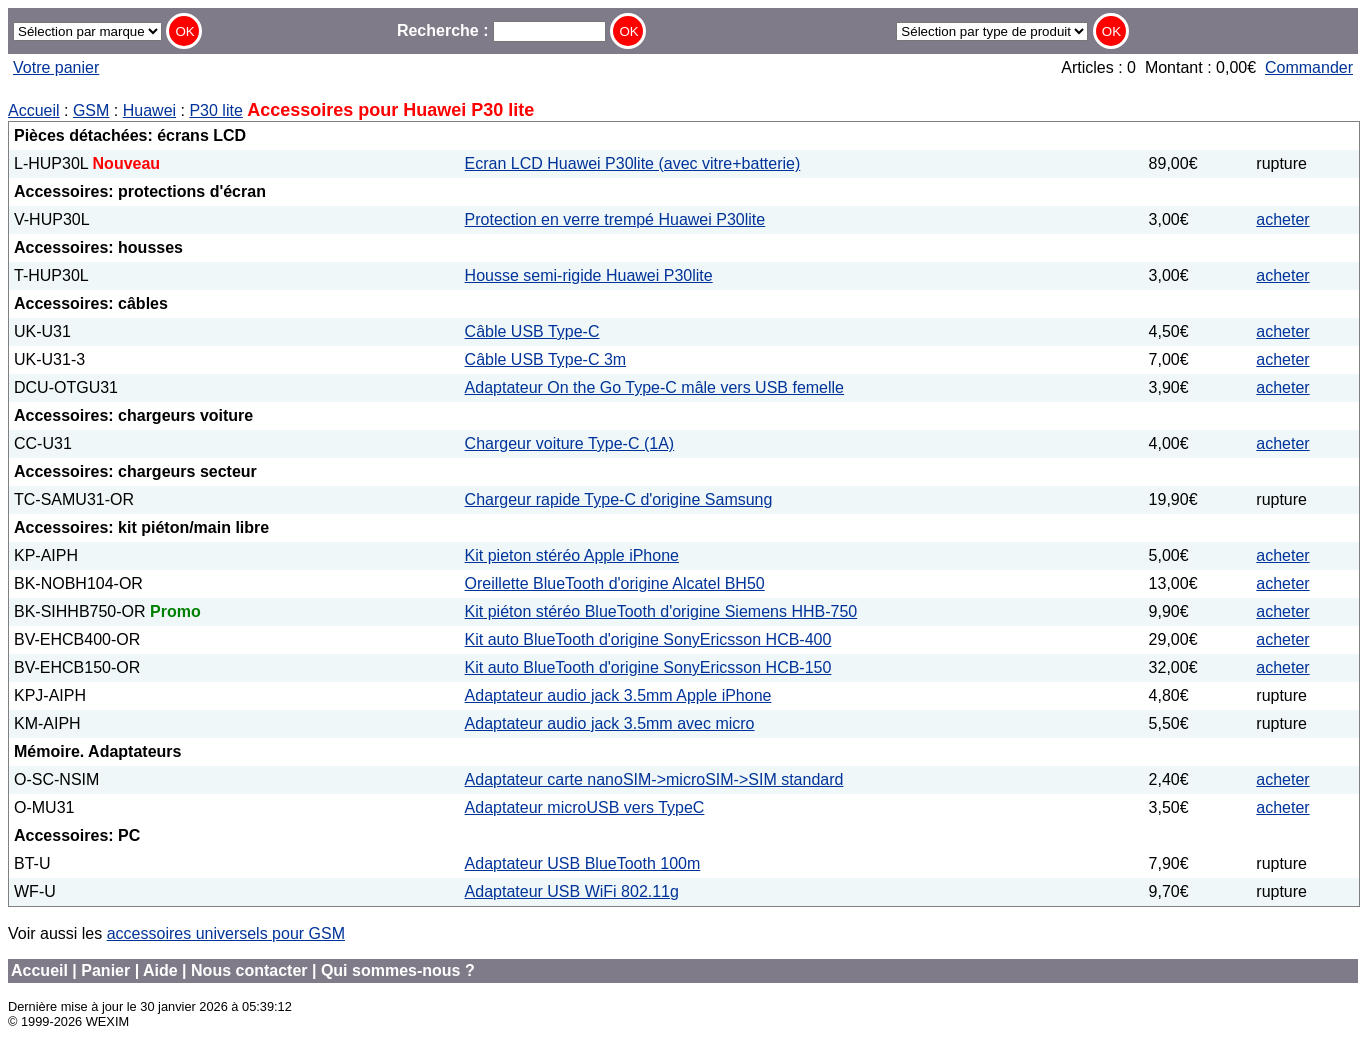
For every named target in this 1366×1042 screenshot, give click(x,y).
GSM (91, 110)
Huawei (149, 110)
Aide (160, 970)
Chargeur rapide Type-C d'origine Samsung (619, 499)
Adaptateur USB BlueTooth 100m (583, 863)
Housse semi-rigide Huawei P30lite (589, 275)
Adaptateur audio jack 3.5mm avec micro (610, 723)
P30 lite (215, 110)
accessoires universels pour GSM (226, 933)
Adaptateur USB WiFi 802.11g (572, 891)
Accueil (34, 110)
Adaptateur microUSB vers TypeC (585, 807)
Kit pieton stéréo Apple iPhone (572, 555)
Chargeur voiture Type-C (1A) (570, 443)
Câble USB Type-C (532, 331)
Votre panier (56, 67)
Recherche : (501, 30)
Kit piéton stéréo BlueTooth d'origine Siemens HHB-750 (661, 611)
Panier (105, 970)
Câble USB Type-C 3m (546, 359)
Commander (1309, 67)
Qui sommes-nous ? (398, 970)
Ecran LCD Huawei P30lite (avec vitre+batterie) (633, 163)
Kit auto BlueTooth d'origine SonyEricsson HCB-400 (648, 639)
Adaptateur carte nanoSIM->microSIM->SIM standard (654, 779)
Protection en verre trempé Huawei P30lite (615, 219)
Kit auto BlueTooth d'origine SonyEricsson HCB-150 (648, 667)
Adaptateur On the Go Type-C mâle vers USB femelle (654, 387)
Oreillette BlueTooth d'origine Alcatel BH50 (615, 583)
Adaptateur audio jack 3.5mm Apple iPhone (618, 695)
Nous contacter (249, 970)
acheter (1282, 219)
